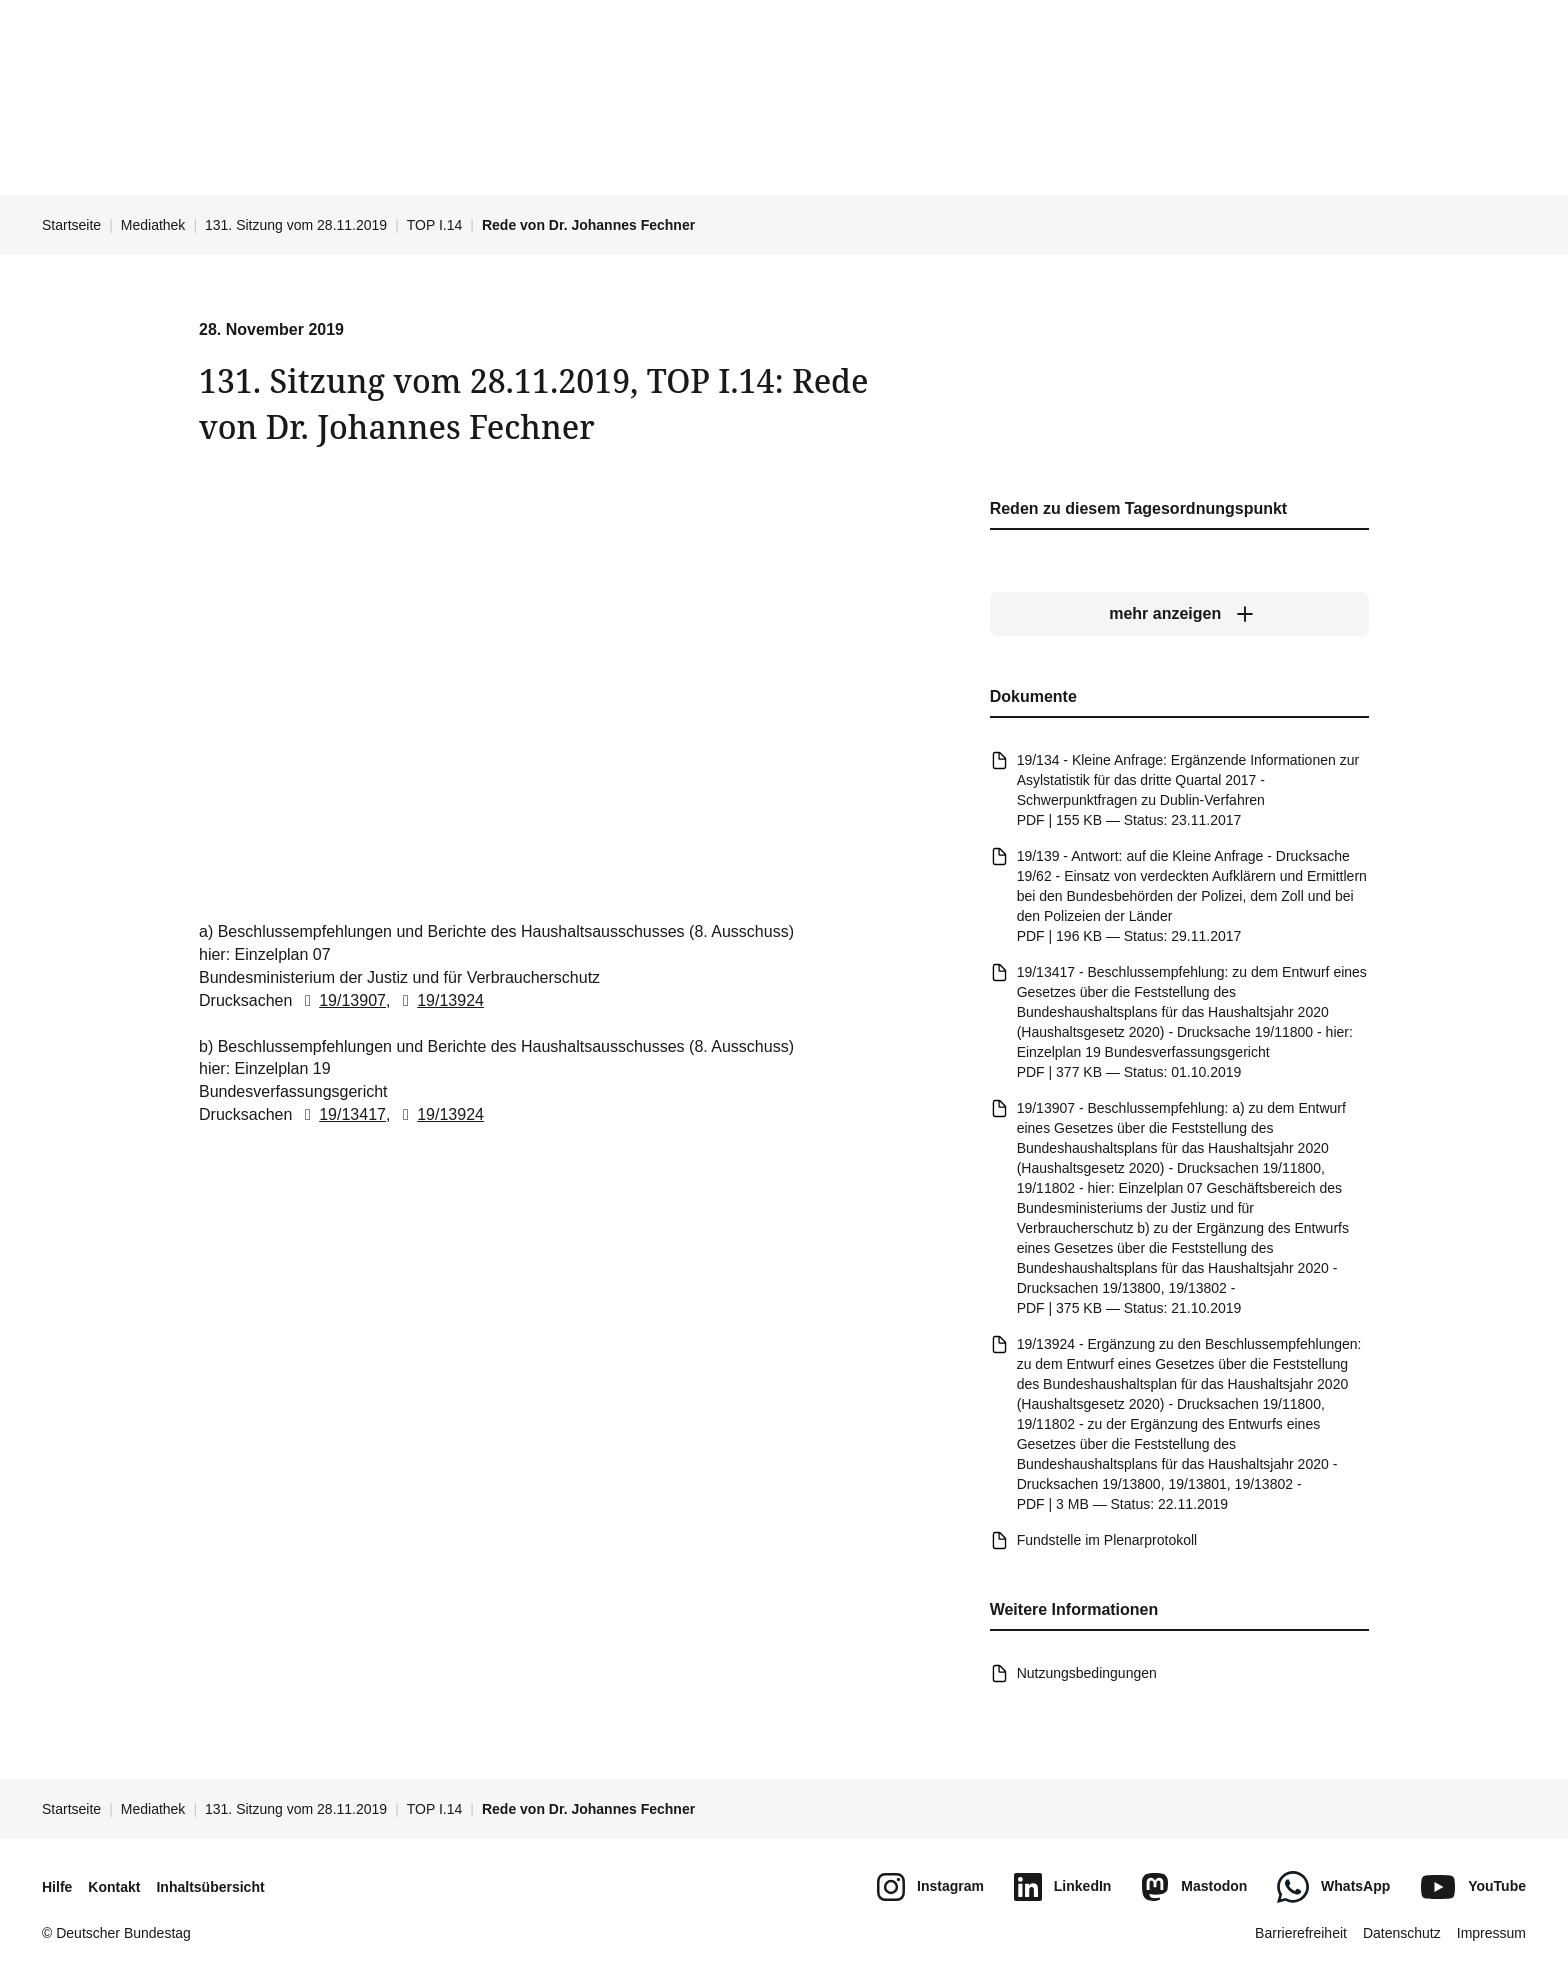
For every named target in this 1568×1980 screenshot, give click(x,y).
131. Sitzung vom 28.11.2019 (296, 225)
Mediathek (153, 225)
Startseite (71, 225)
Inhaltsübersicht (210, 1887)
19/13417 (341, 1115)
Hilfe (57, 1887)
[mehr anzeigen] (1179, 615)
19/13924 (439, 1000)
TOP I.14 (435, 225)
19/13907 (341, 1000)
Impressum (1491, 1933)
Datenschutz (1402, 1933)
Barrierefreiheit (1301, 1933)
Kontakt (114, 1887)
